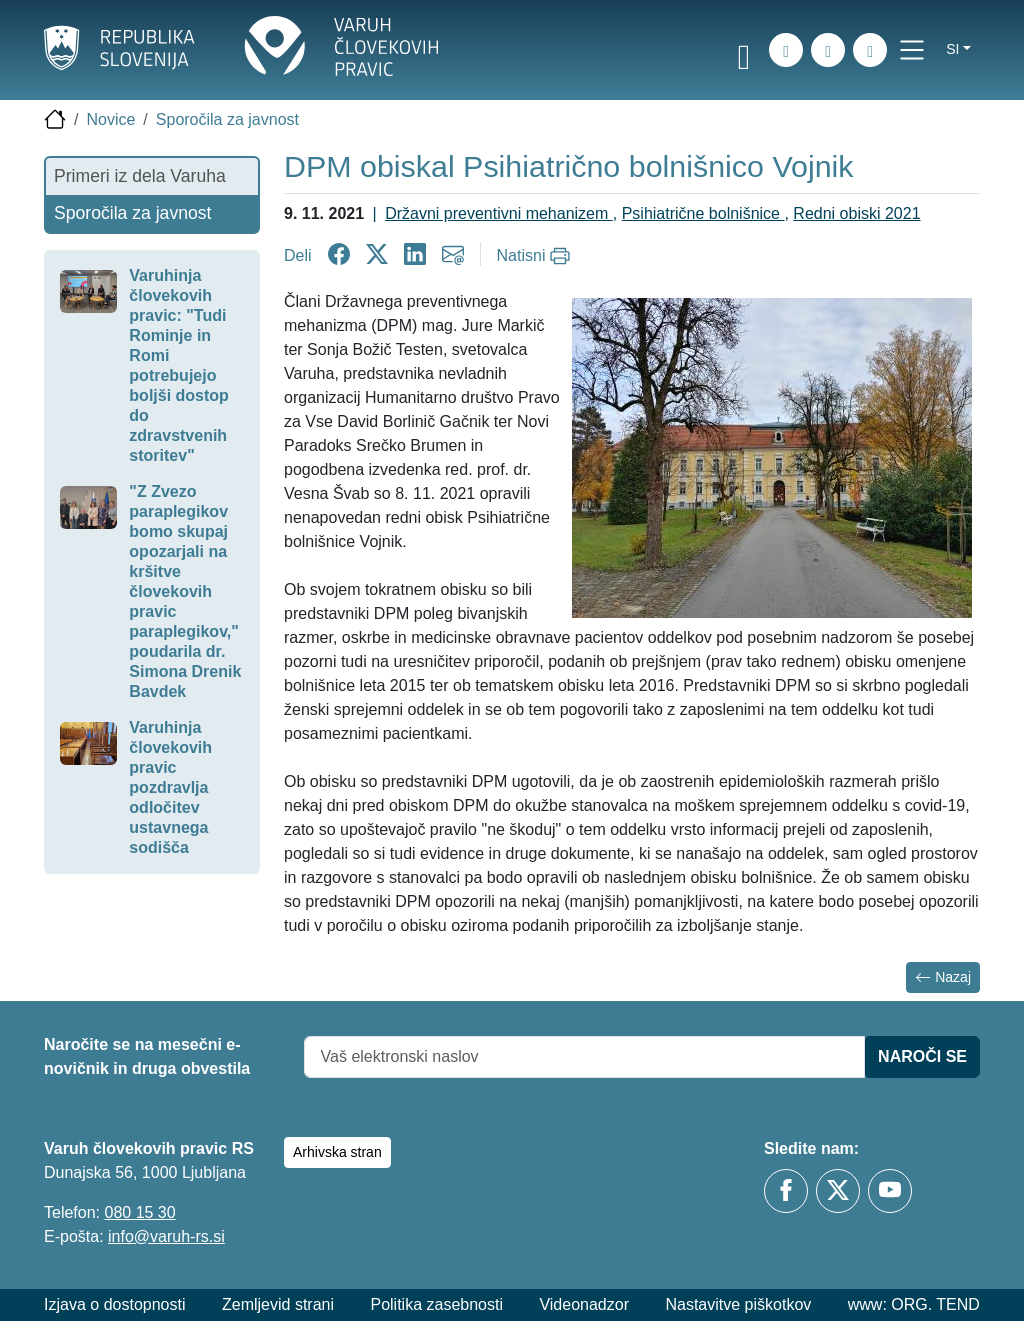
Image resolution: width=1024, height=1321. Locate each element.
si (952, 49)
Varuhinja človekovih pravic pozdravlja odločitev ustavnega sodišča (170, 787)
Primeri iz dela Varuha (140, 176)
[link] (744, 53)
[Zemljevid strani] (828, 50)
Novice (110, 119)
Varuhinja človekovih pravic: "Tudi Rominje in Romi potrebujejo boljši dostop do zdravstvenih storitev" (179, 365)
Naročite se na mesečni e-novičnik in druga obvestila (147, 1056)
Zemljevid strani (278, 1304)
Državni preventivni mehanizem (499, 213)
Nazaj (943, 977)
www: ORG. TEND (914, 1304)
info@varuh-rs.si (166, 1236)
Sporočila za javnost (227, 119)
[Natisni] (536, 256)
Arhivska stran (337, 1152)
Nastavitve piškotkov (738, 1304)
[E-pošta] (870, 50)
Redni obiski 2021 (856, 213)
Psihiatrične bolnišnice (703, 213)
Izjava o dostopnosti (114, 1304)
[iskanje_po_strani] (786, 50)
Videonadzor (584, 1304)
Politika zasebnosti (436, 1304)
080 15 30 (139, 1212)
